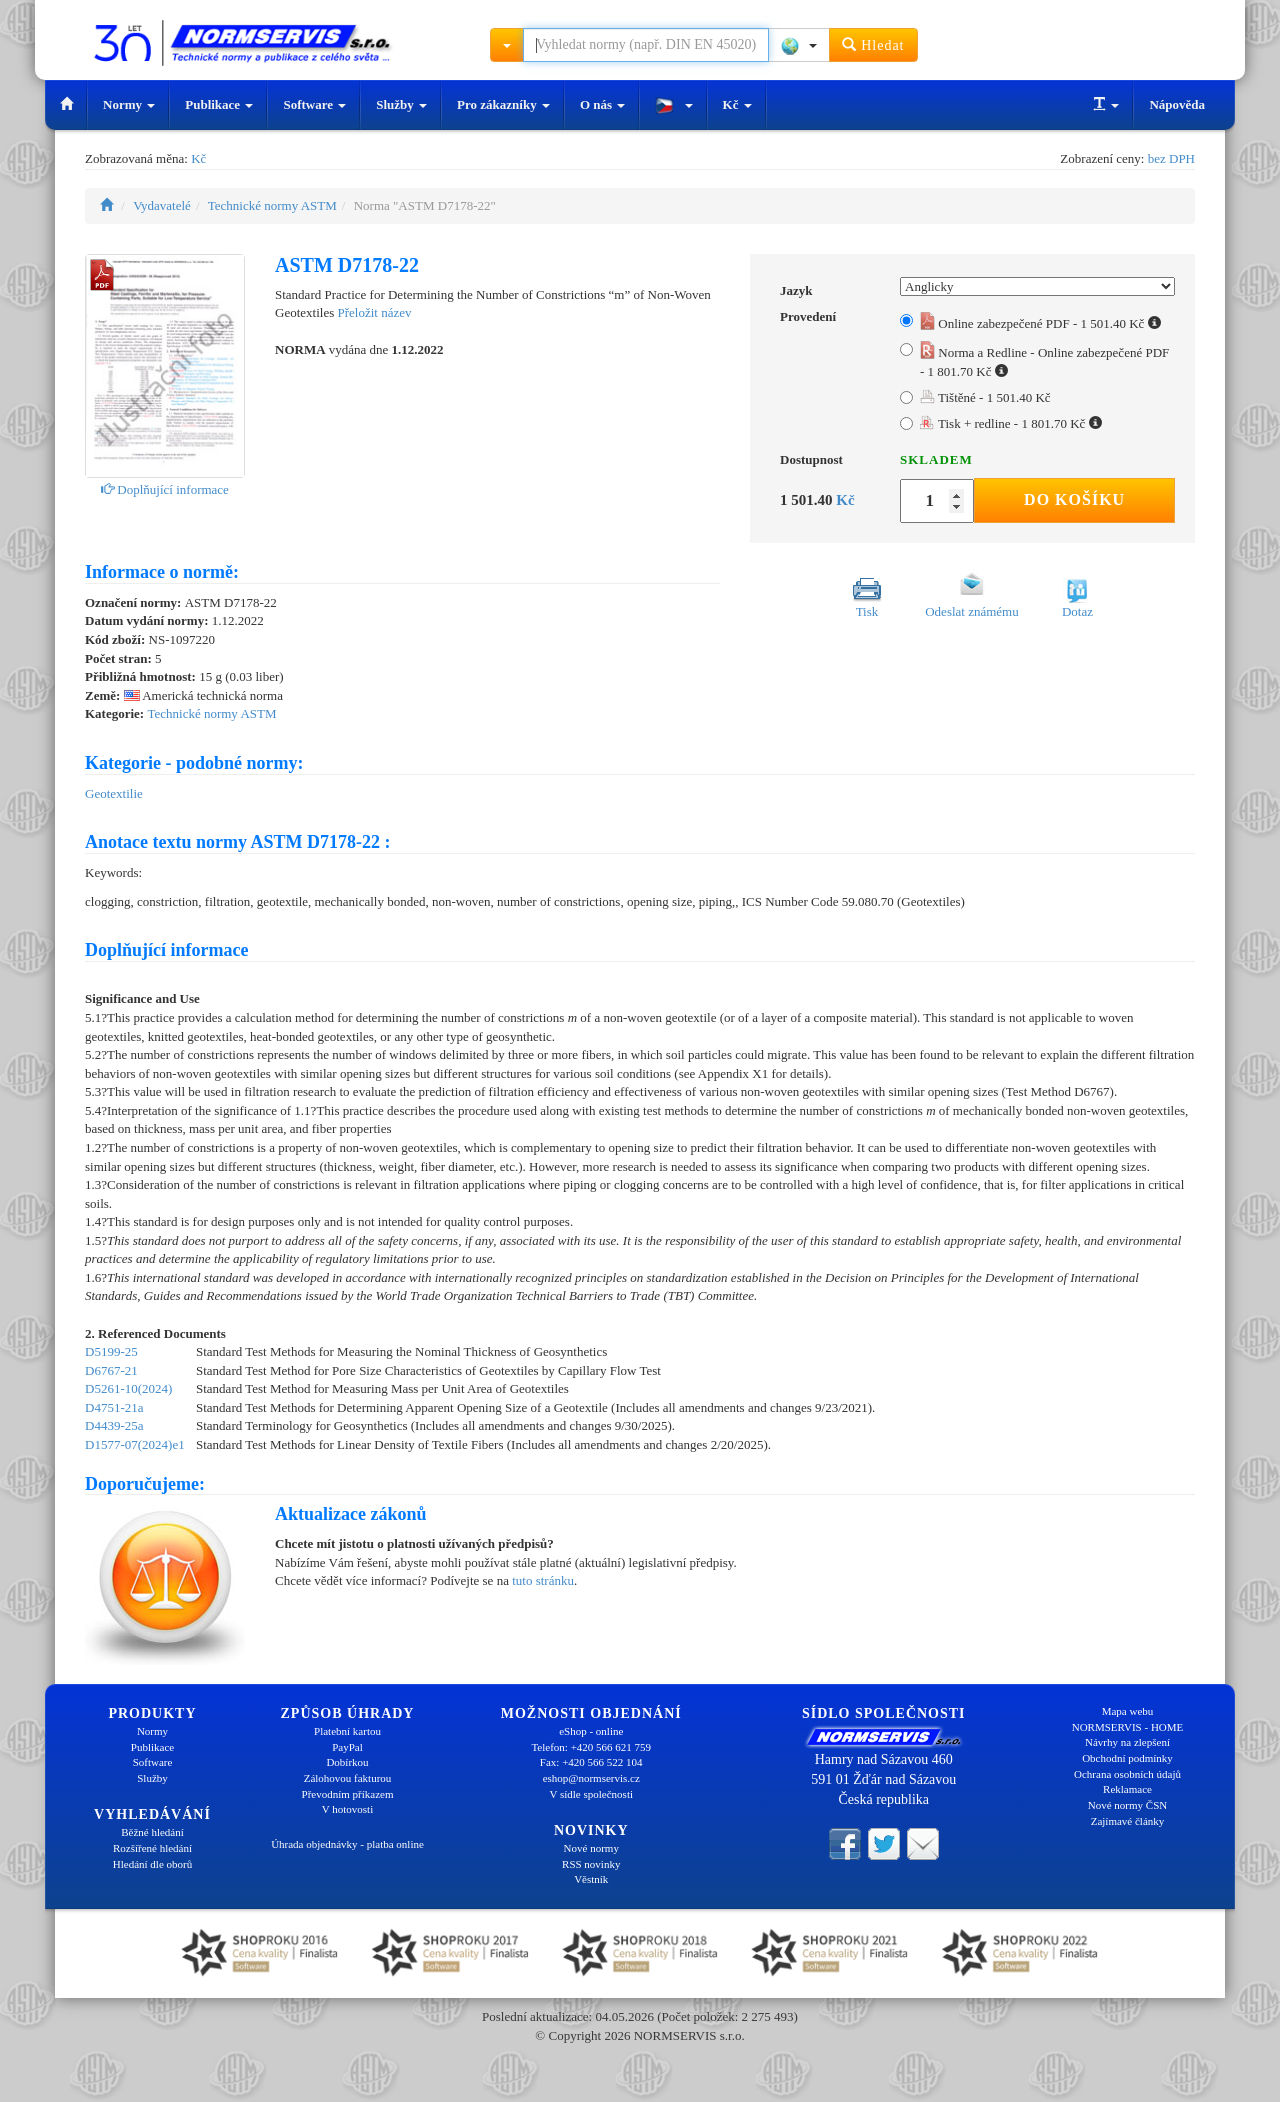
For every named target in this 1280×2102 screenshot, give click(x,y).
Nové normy (591, 1848)
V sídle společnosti (591, 1794)
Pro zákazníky (503, 104)
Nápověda (1177, 104)
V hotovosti (347, 1809)
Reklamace (1127, 1789)
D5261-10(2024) (128, 1388)
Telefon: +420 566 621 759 (591, 1747)
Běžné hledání (152, 1832)
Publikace (219, 104)
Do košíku (1074, 499)
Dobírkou (347, 1762)
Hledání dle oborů (152, 1864)
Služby (401, 104)
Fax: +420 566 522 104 (591, 1762)
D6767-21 (111, 1370)
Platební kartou (347, 1731)
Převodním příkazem (348, 1794)
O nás (602, 104)
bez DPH (1171, 158)
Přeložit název (374, 312)
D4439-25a (114, 1425)
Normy (129, 104)
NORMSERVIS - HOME (1128, 1727)
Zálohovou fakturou (348, 1778)
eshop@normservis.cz (591, 1778)
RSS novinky (591, 1864)
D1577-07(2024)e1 (135, 1444)
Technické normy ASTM (272, 205)
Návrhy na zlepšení (1127, 1742)
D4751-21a (114, 1407)
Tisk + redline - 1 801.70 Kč (1011, 423)
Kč (737, 104)
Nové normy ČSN (1127, 1805)
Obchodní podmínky (1127, 1758)
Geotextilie (114, 793)
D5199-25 (111, 1351)
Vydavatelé (162, 205)
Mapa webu (1128, 1711)
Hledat (873, 44)
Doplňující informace (165, 489)
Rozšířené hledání (152, 1848)
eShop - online (591, 1731)
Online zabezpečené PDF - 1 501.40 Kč (1040, 323)
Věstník (591, 1879)
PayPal (347, 1747)
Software (314, 104)
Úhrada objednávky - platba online (347, 1844)
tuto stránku (543, 1580)
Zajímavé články (1128, 1821)
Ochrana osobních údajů (1127, 1774)
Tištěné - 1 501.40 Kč (985, 397)
